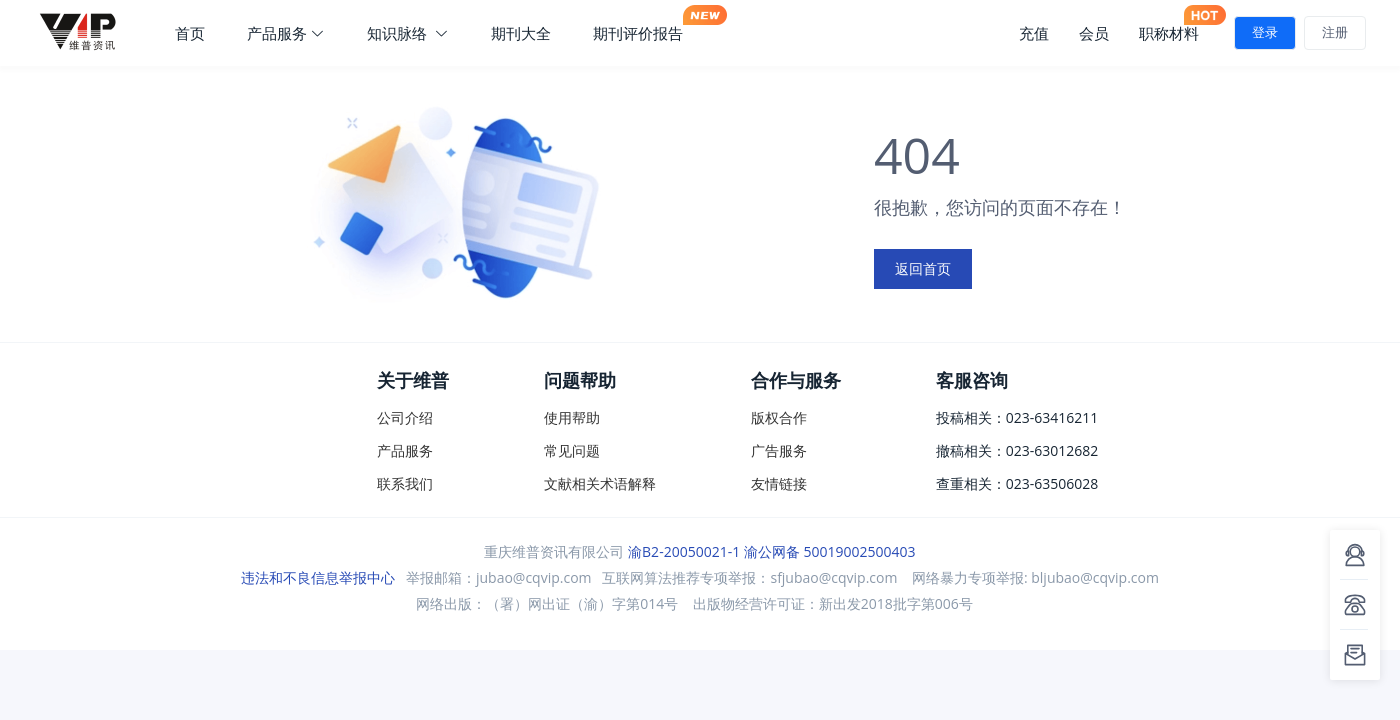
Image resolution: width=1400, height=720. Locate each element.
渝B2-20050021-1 (684, 551)
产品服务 (286, 33)
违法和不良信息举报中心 (318, 577)
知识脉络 (408, 33)
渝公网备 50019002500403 (830, 551)
